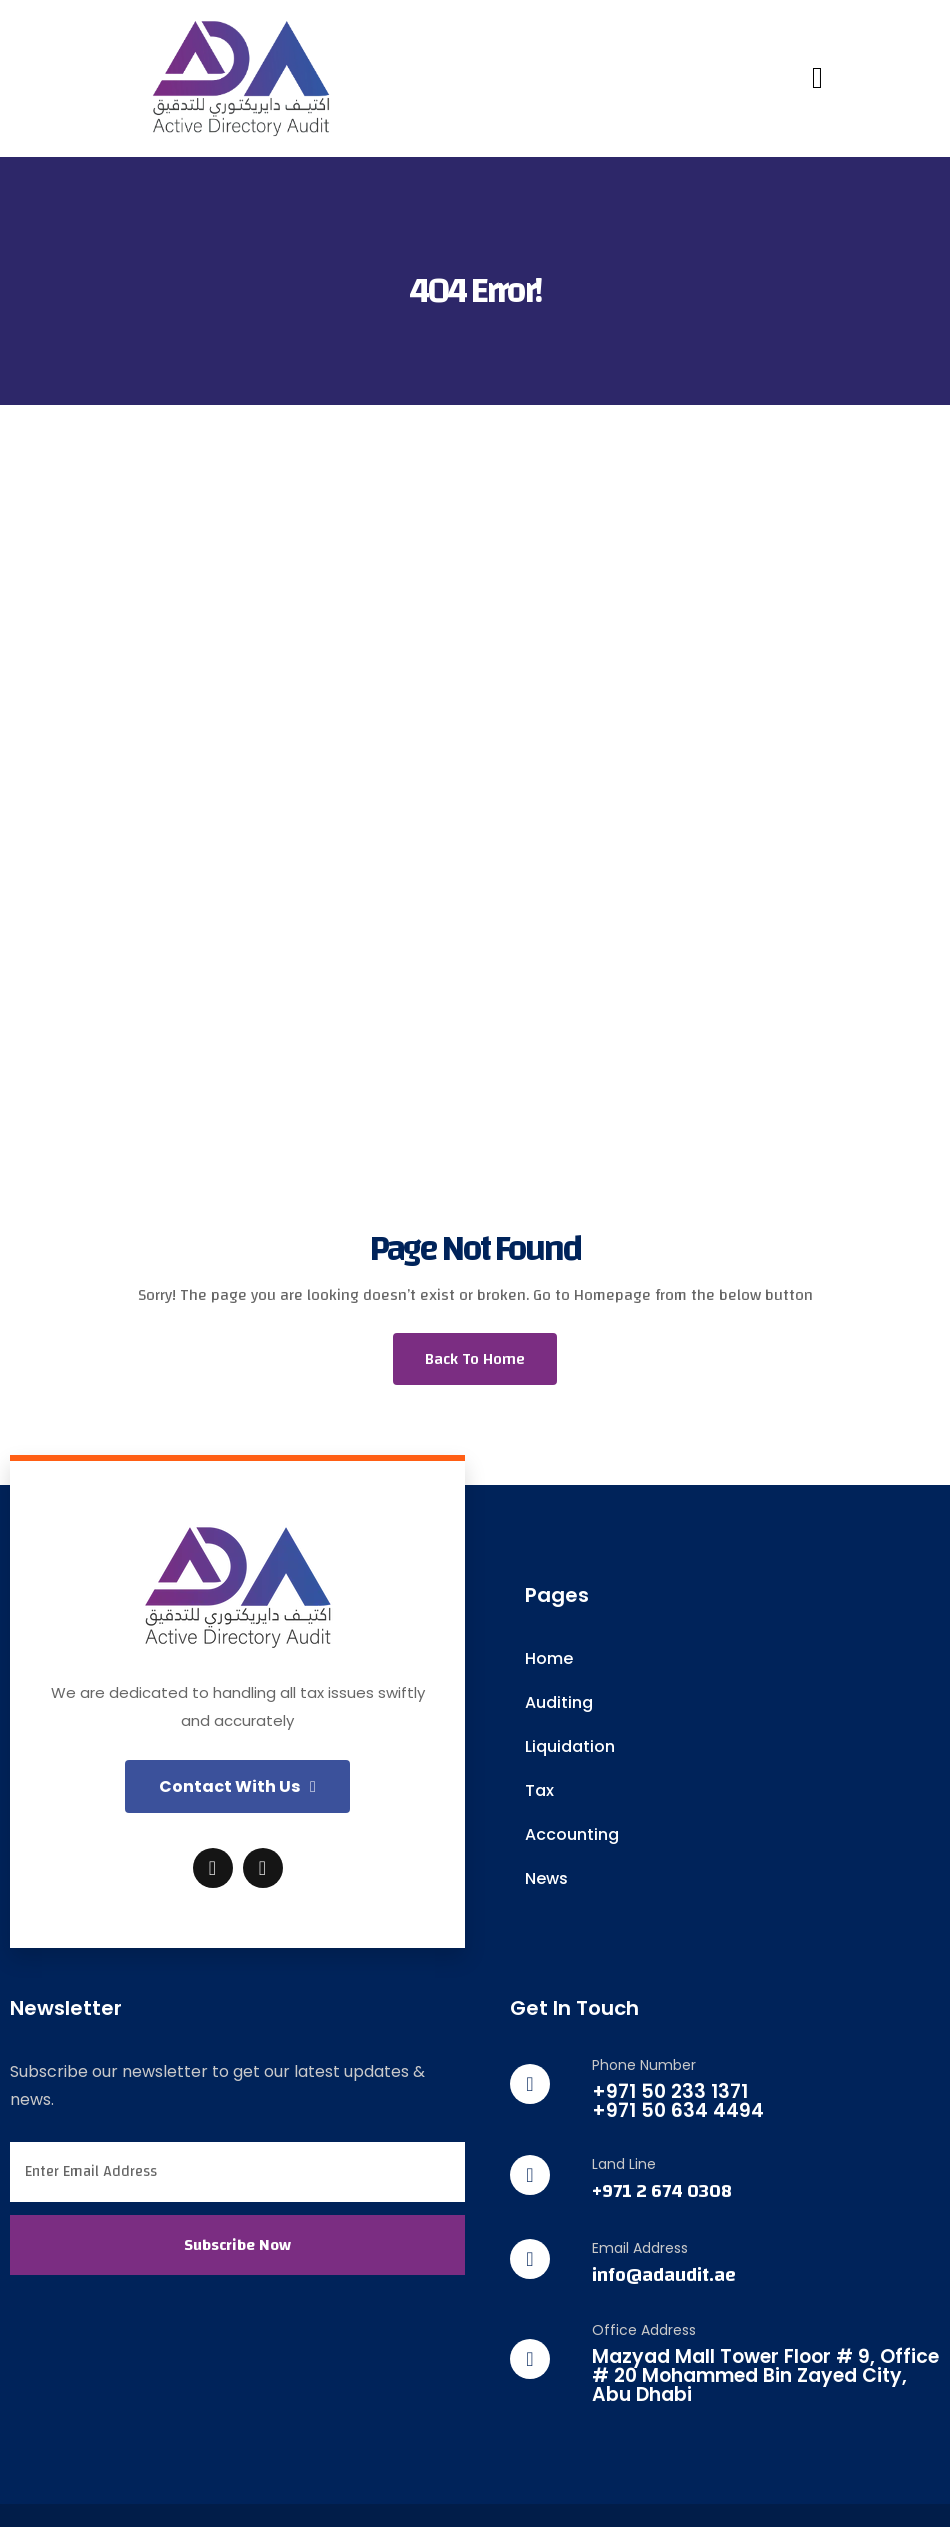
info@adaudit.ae (664, 2275)
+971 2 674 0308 (662, 2191)
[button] (237, 1786)
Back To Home (475, 1359)
